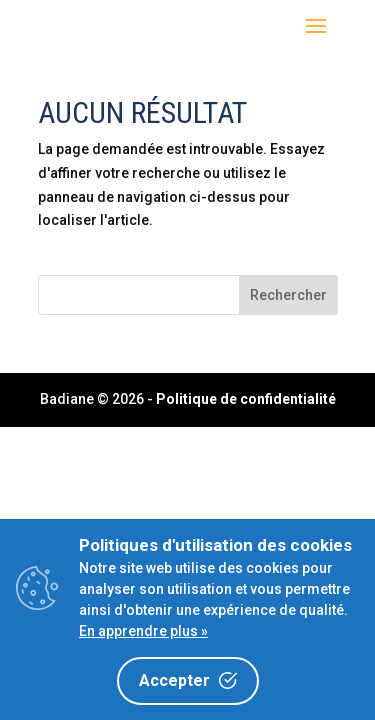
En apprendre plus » (143, 631)
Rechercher (288, 295)
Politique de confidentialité (246, 399)
